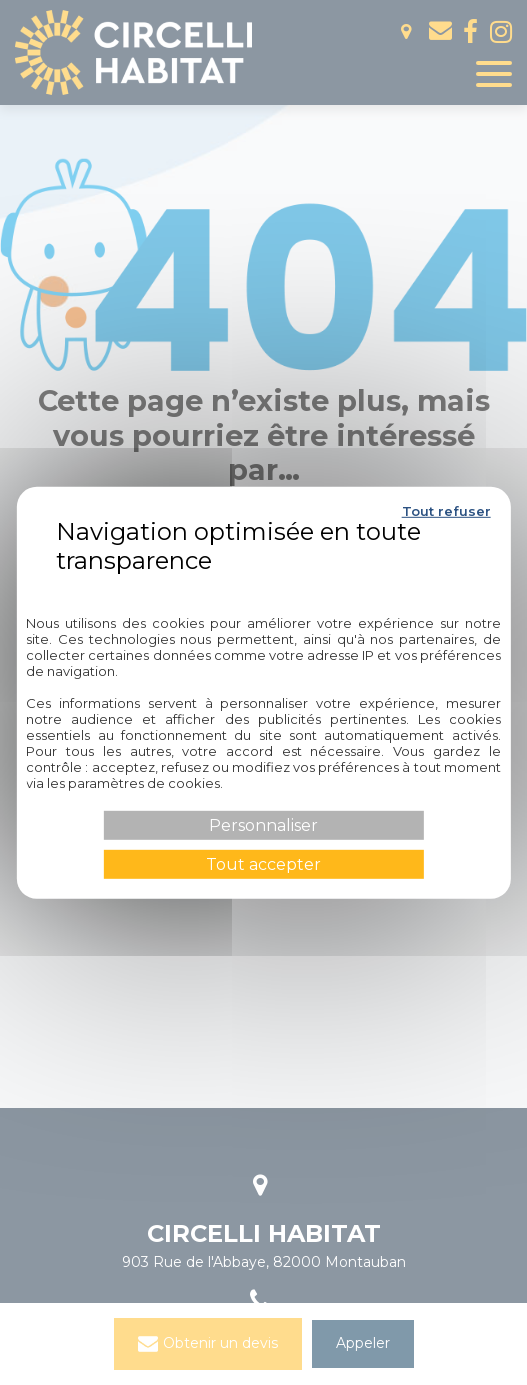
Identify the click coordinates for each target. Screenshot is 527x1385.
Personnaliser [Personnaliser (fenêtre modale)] (263, 824)
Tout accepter (263, 864)
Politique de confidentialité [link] (263, 584)
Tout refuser (446, 510)
